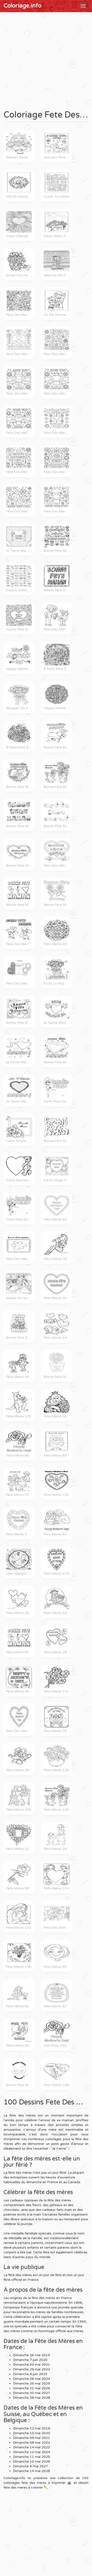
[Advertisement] (44, 61)
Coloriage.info (22, 5)
